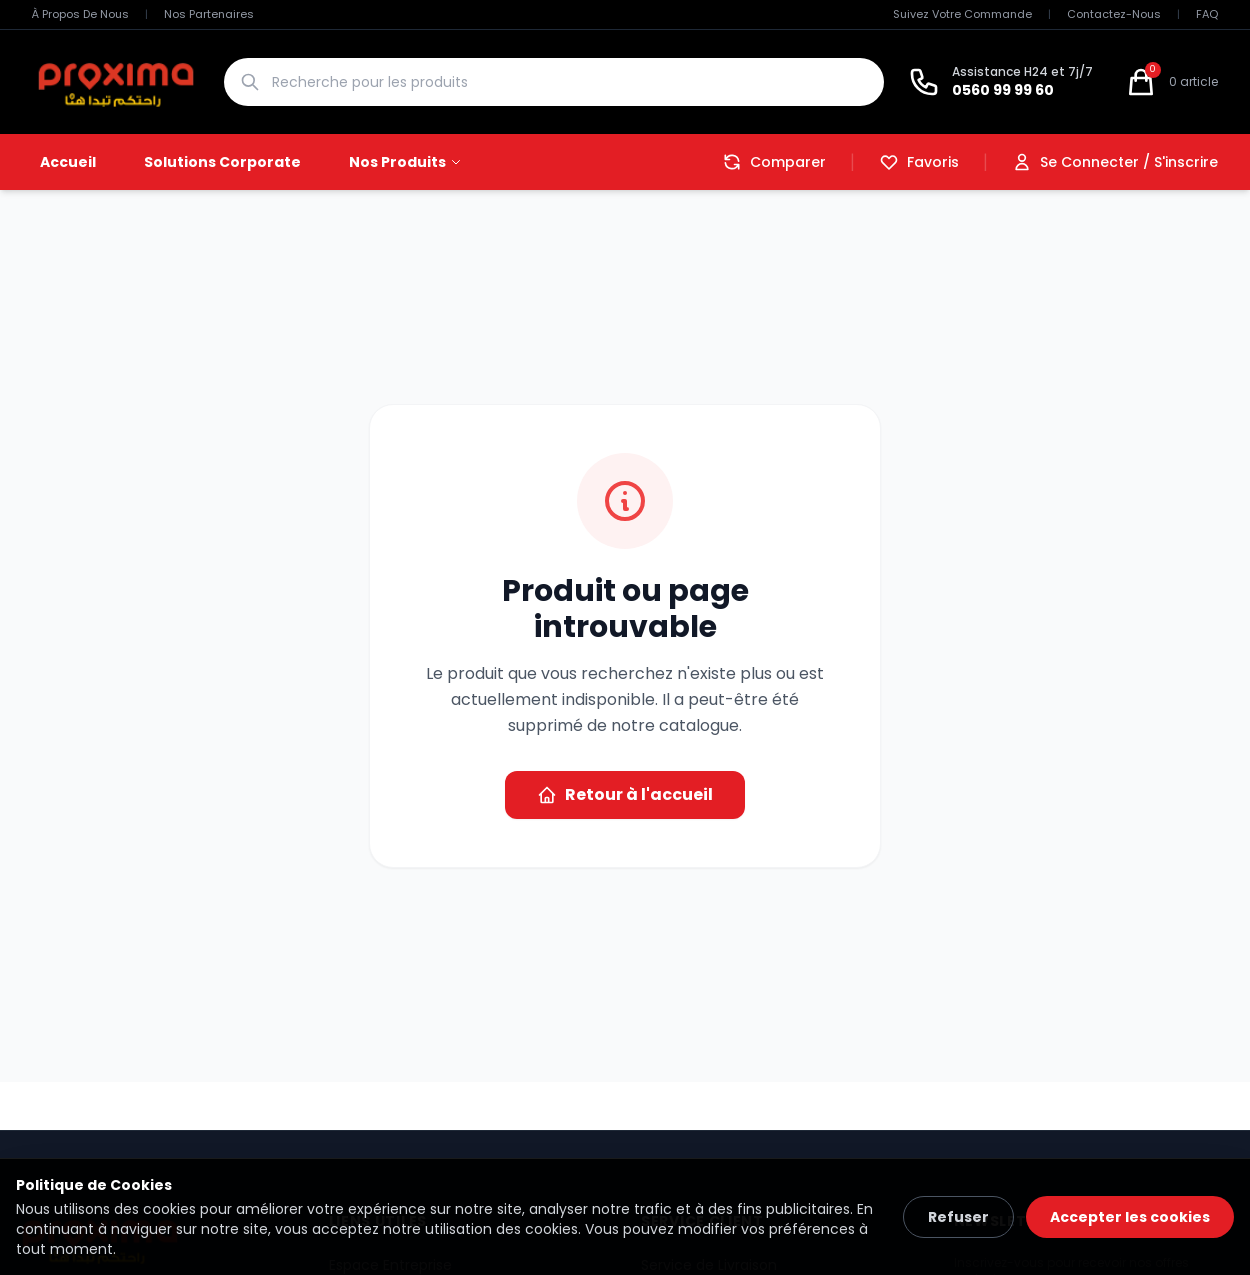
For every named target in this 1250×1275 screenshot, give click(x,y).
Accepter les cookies (1130, 1217)
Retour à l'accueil (625, 794)
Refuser (958, 1217)
